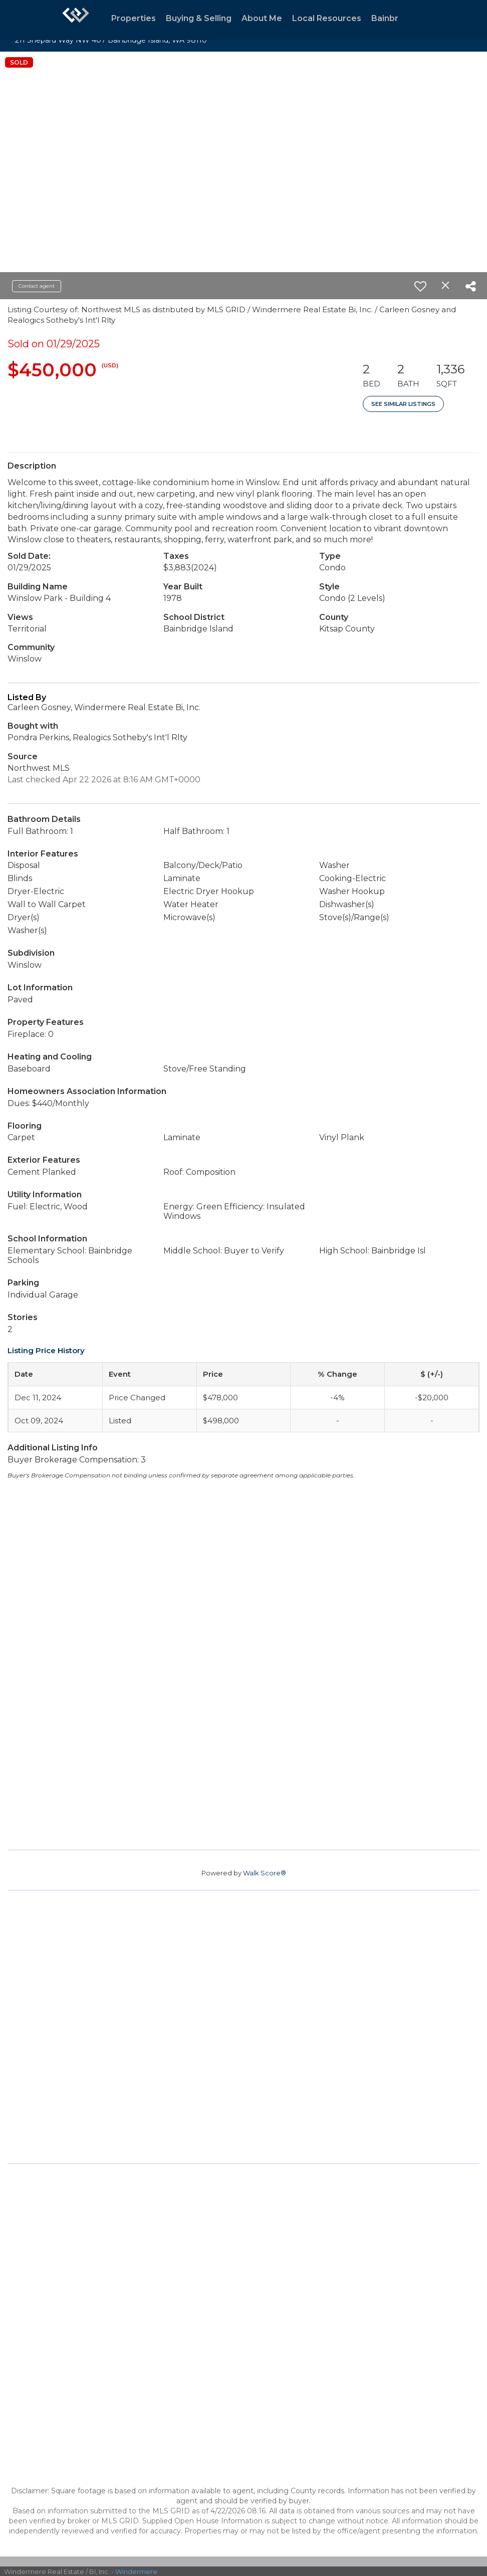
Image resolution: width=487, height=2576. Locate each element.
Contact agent (37, 286)
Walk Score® (264, 1873)
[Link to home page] (76, 20)
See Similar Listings (403, 403)
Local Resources (326, 18)
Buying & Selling (198, 18)
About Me (261, 18)
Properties (133, 18)
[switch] (420, 286)
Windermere (136, 2571)
